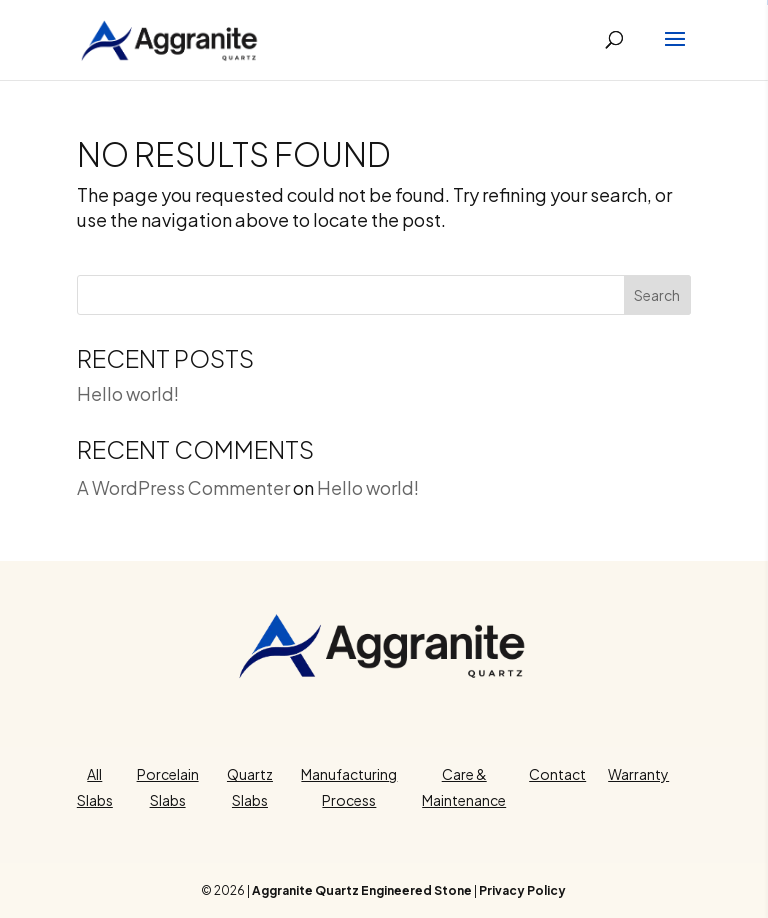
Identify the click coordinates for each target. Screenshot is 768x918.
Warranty (638, 774)
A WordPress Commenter (183, 487)
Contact (557, 774)
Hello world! (128, 393)
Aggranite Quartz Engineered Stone (362, 890)
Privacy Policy (522, 890)
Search (657, 295)
